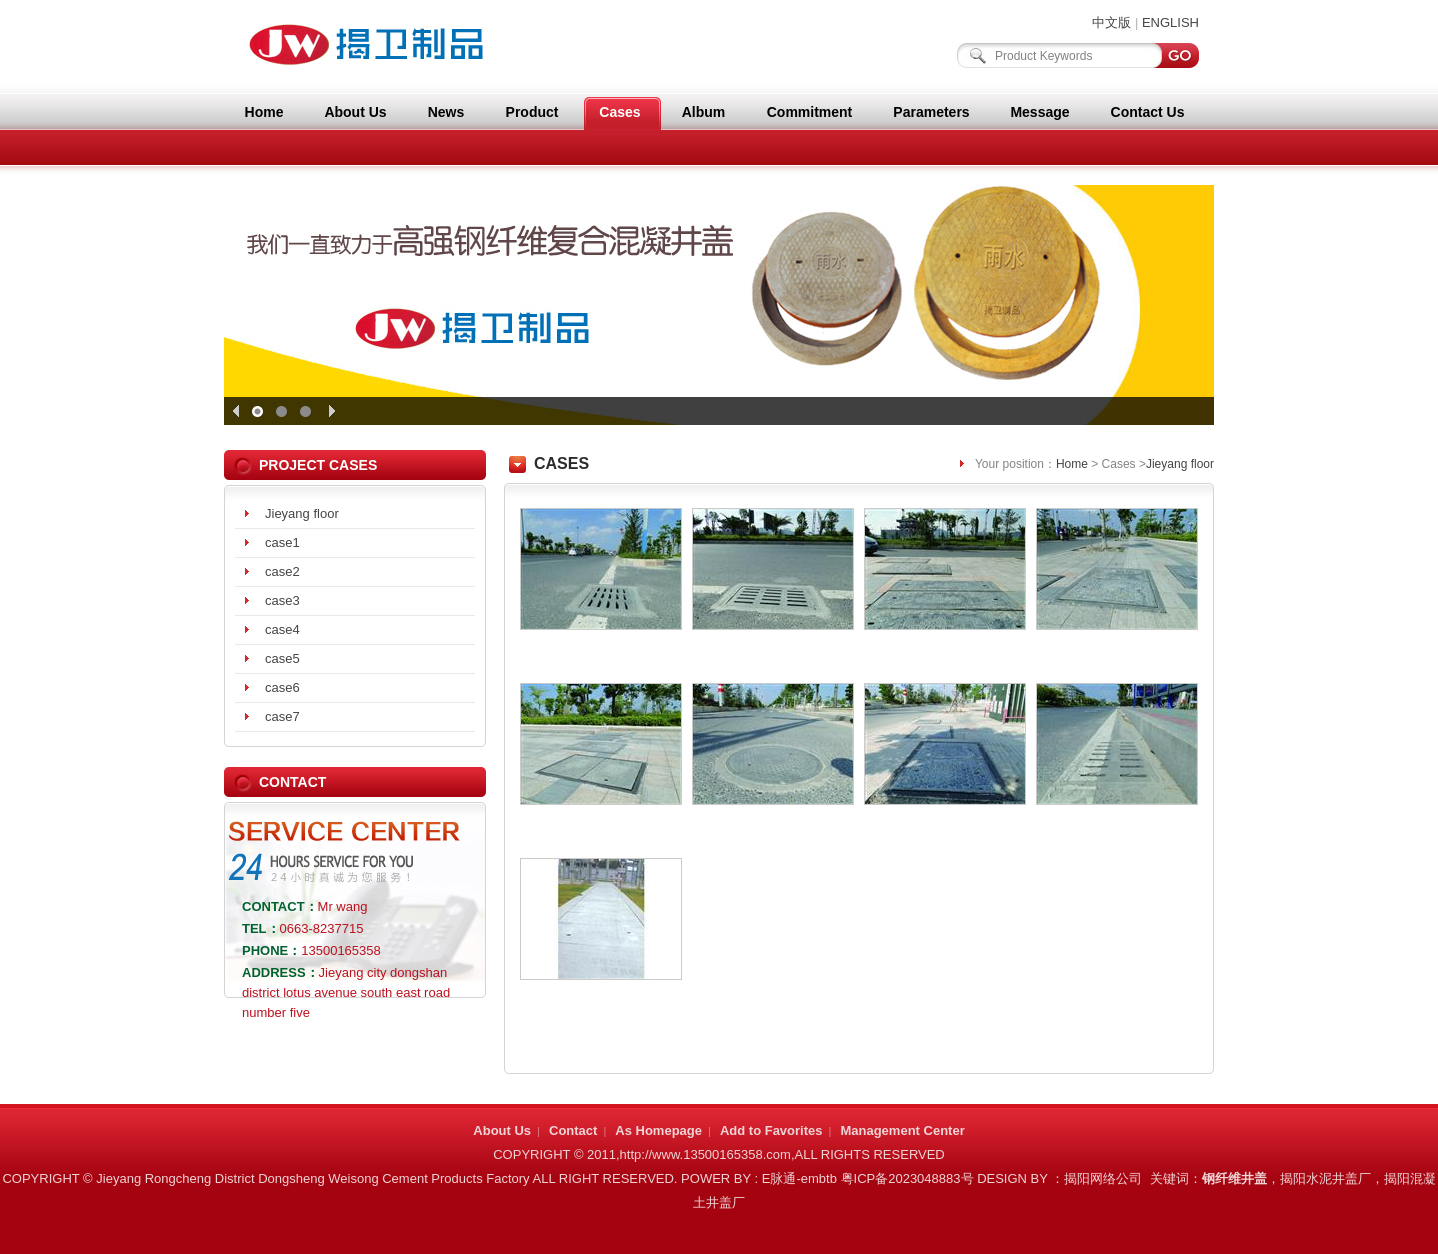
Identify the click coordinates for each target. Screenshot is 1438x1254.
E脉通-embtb (799, 1178)
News (446, 112)
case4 (282, 629)
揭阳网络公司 (1103, 1178)
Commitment (810, 112)
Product (532, 112)
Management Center (902, 1130)
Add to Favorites (771, 1130)
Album (704, 112)
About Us (355, 112)
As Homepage (658, 1130)
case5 (282, 658)
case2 (282, 571)
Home (264, 112)
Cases (619, 112)
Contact (573, 1130)
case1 (282, 542)
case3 (282, 600)
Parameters (931, 112)
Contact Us (1148, 112)
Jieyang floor (302, 513)
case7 (282, 716)
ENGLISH (1170, 22)
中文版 (1111, 22)
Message (1039, 112)
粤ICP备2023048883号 (907, 1178)
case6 (282, 687)
